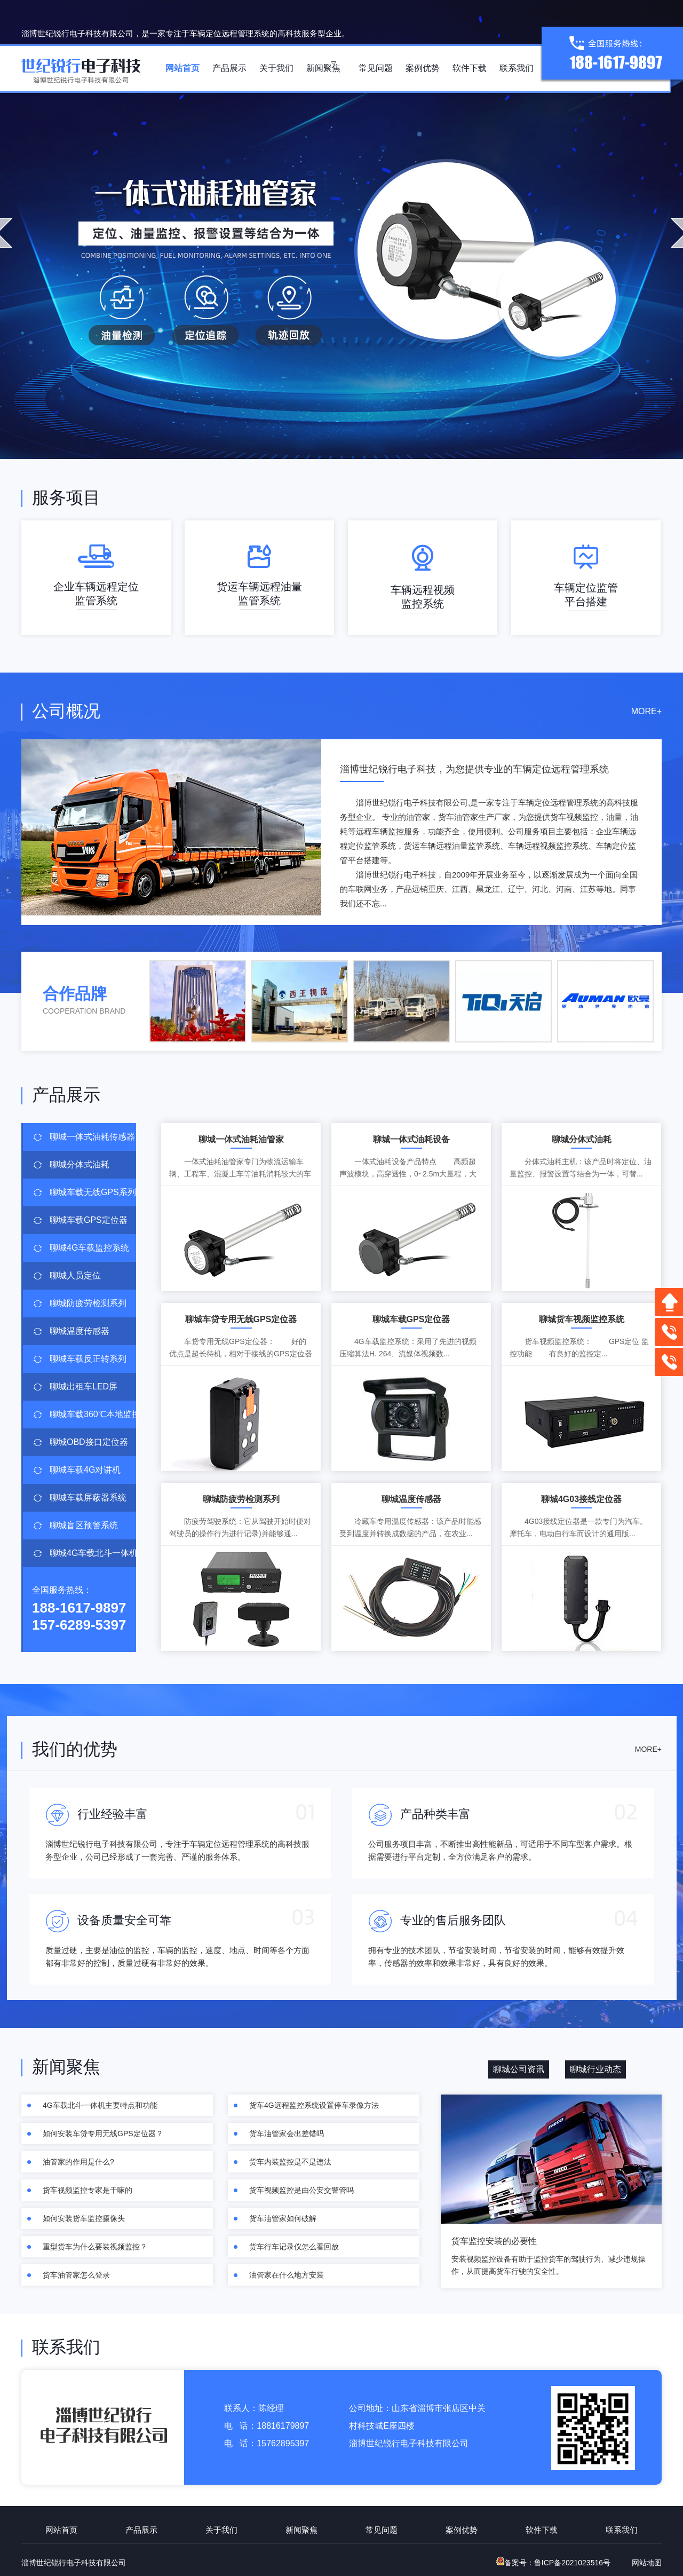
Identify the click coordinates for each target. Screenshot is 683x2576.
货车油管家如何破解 (282, 2218)
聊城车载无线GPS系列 (93, 1192)
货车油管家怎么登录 (76, 2275)
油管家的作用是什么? (78, 2162)
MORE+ (646, 711)
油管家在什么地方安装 (286, 2275)
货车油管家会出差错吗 (286, 2133)
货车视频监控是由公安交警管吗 (301, 2190)
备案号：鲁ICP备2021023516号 (553, 2562)
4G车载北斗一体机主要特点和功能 (100, 2105)
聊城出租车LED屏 (83, 1386)
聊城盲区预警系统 (84, 1525)
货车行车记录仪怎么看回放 (294, 2246)
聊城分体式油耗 (79, 1164)
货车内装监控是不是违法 (290, 2162)
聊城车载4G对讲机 (85, 1469)
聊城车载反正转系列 (88, 1358)
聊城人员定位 (75, 1275)
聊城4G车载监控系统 (89, 1247)
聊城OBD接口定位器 (89, 1442)
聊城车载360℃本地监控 (93, 1414)
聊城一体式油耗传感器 (92, 1136)
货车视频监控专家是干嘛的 (87, 2190)
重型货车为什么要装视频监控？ (95, 2246)
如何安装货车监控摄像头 (84, 2218)
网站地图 (647, 2562)
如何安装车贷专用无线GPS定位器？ (103, 2133)
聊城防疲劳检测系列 (88, 1303)
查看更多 (623, 917)
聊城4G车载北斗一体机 (93, 1553)
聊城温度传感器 (79, 1331)
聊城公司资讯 (518, 2069)
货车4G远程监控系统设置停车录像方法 (314, 2105)
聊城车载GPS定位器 (89, 1219)
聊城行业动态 (595, 2069)
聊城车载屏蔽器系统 (88, 1497)
